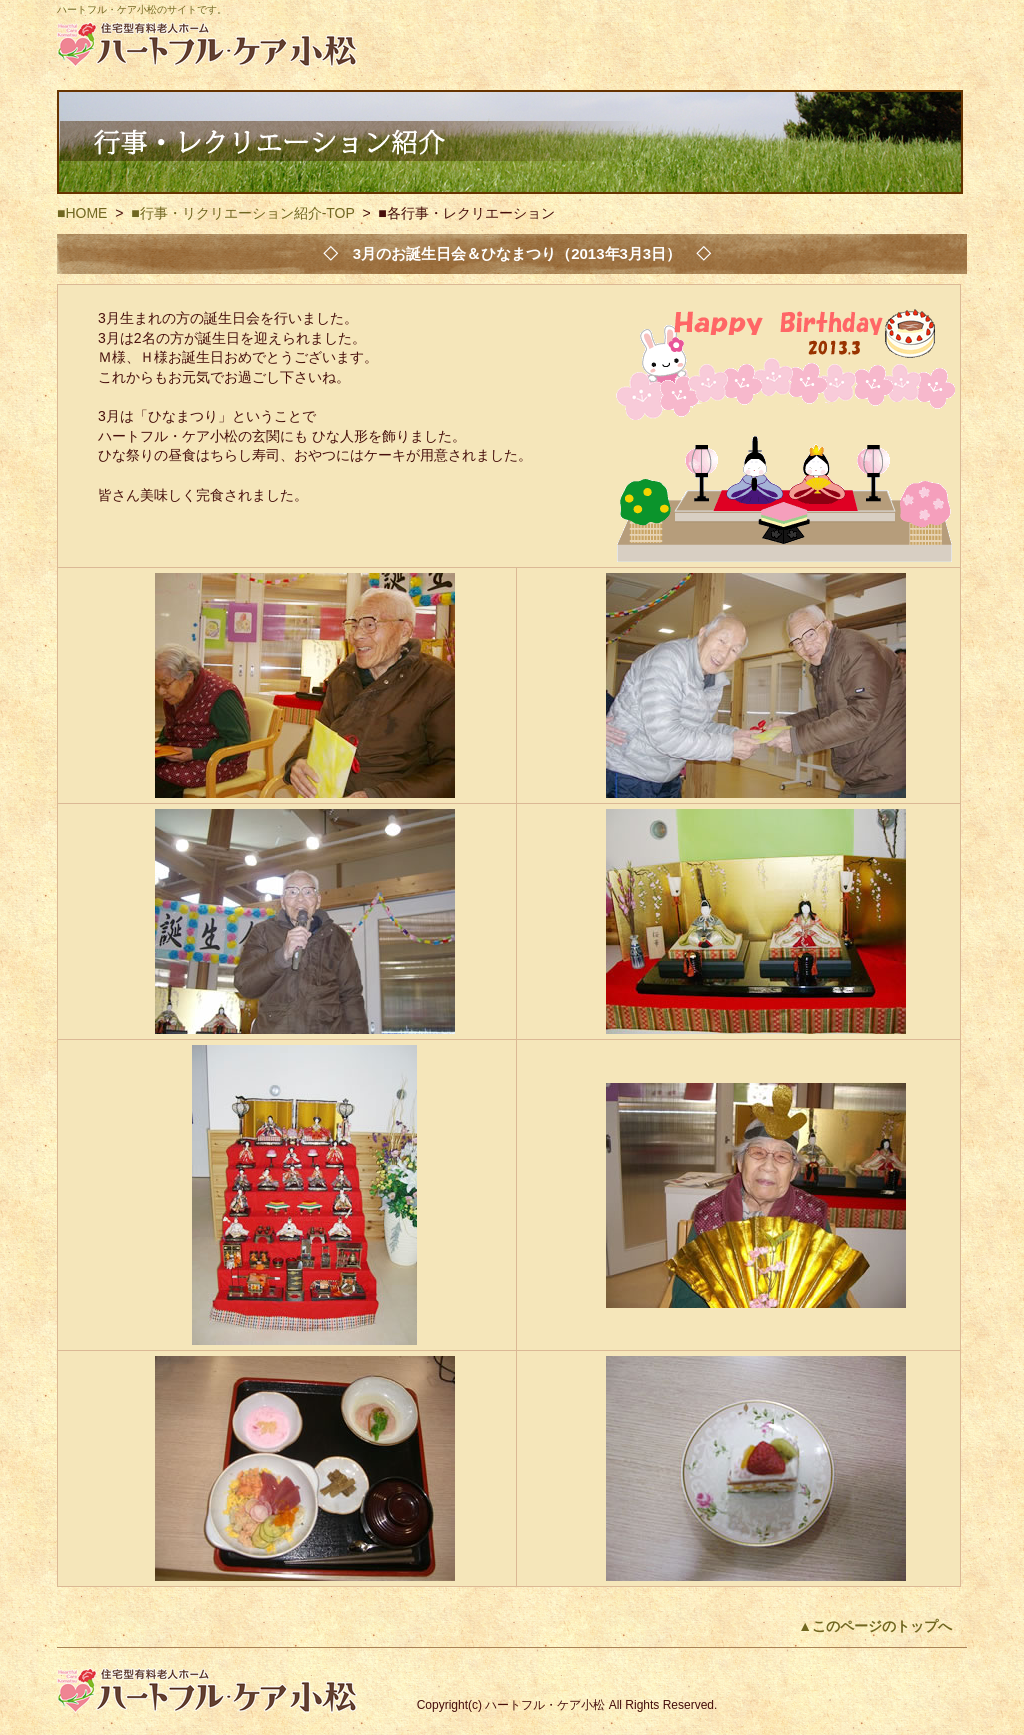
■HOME (82, 213)
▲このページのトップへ (875, 1626)
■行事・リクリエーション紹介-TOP (242, 213)
